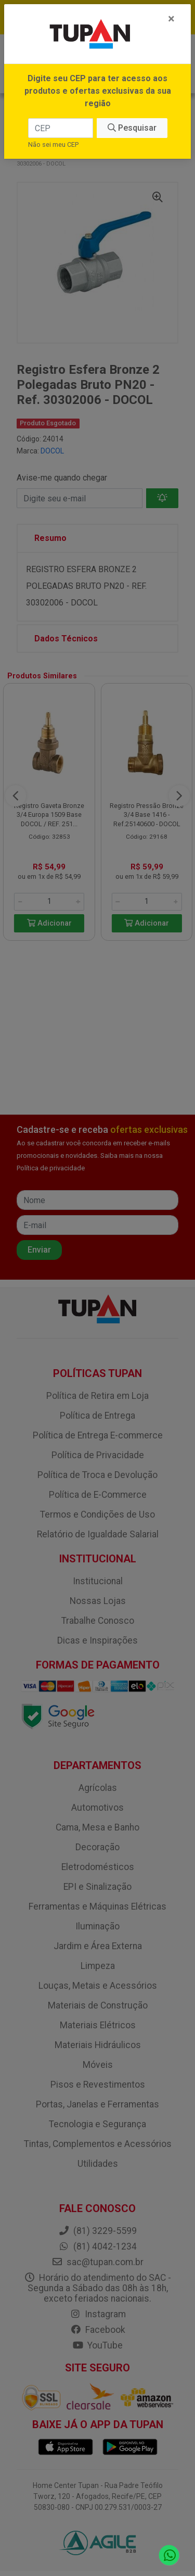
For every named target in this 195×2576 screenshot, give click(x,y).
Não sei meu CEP (53, 144)
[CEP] (60, 128)
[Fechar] (171, 18)
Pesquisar (132, 128)
